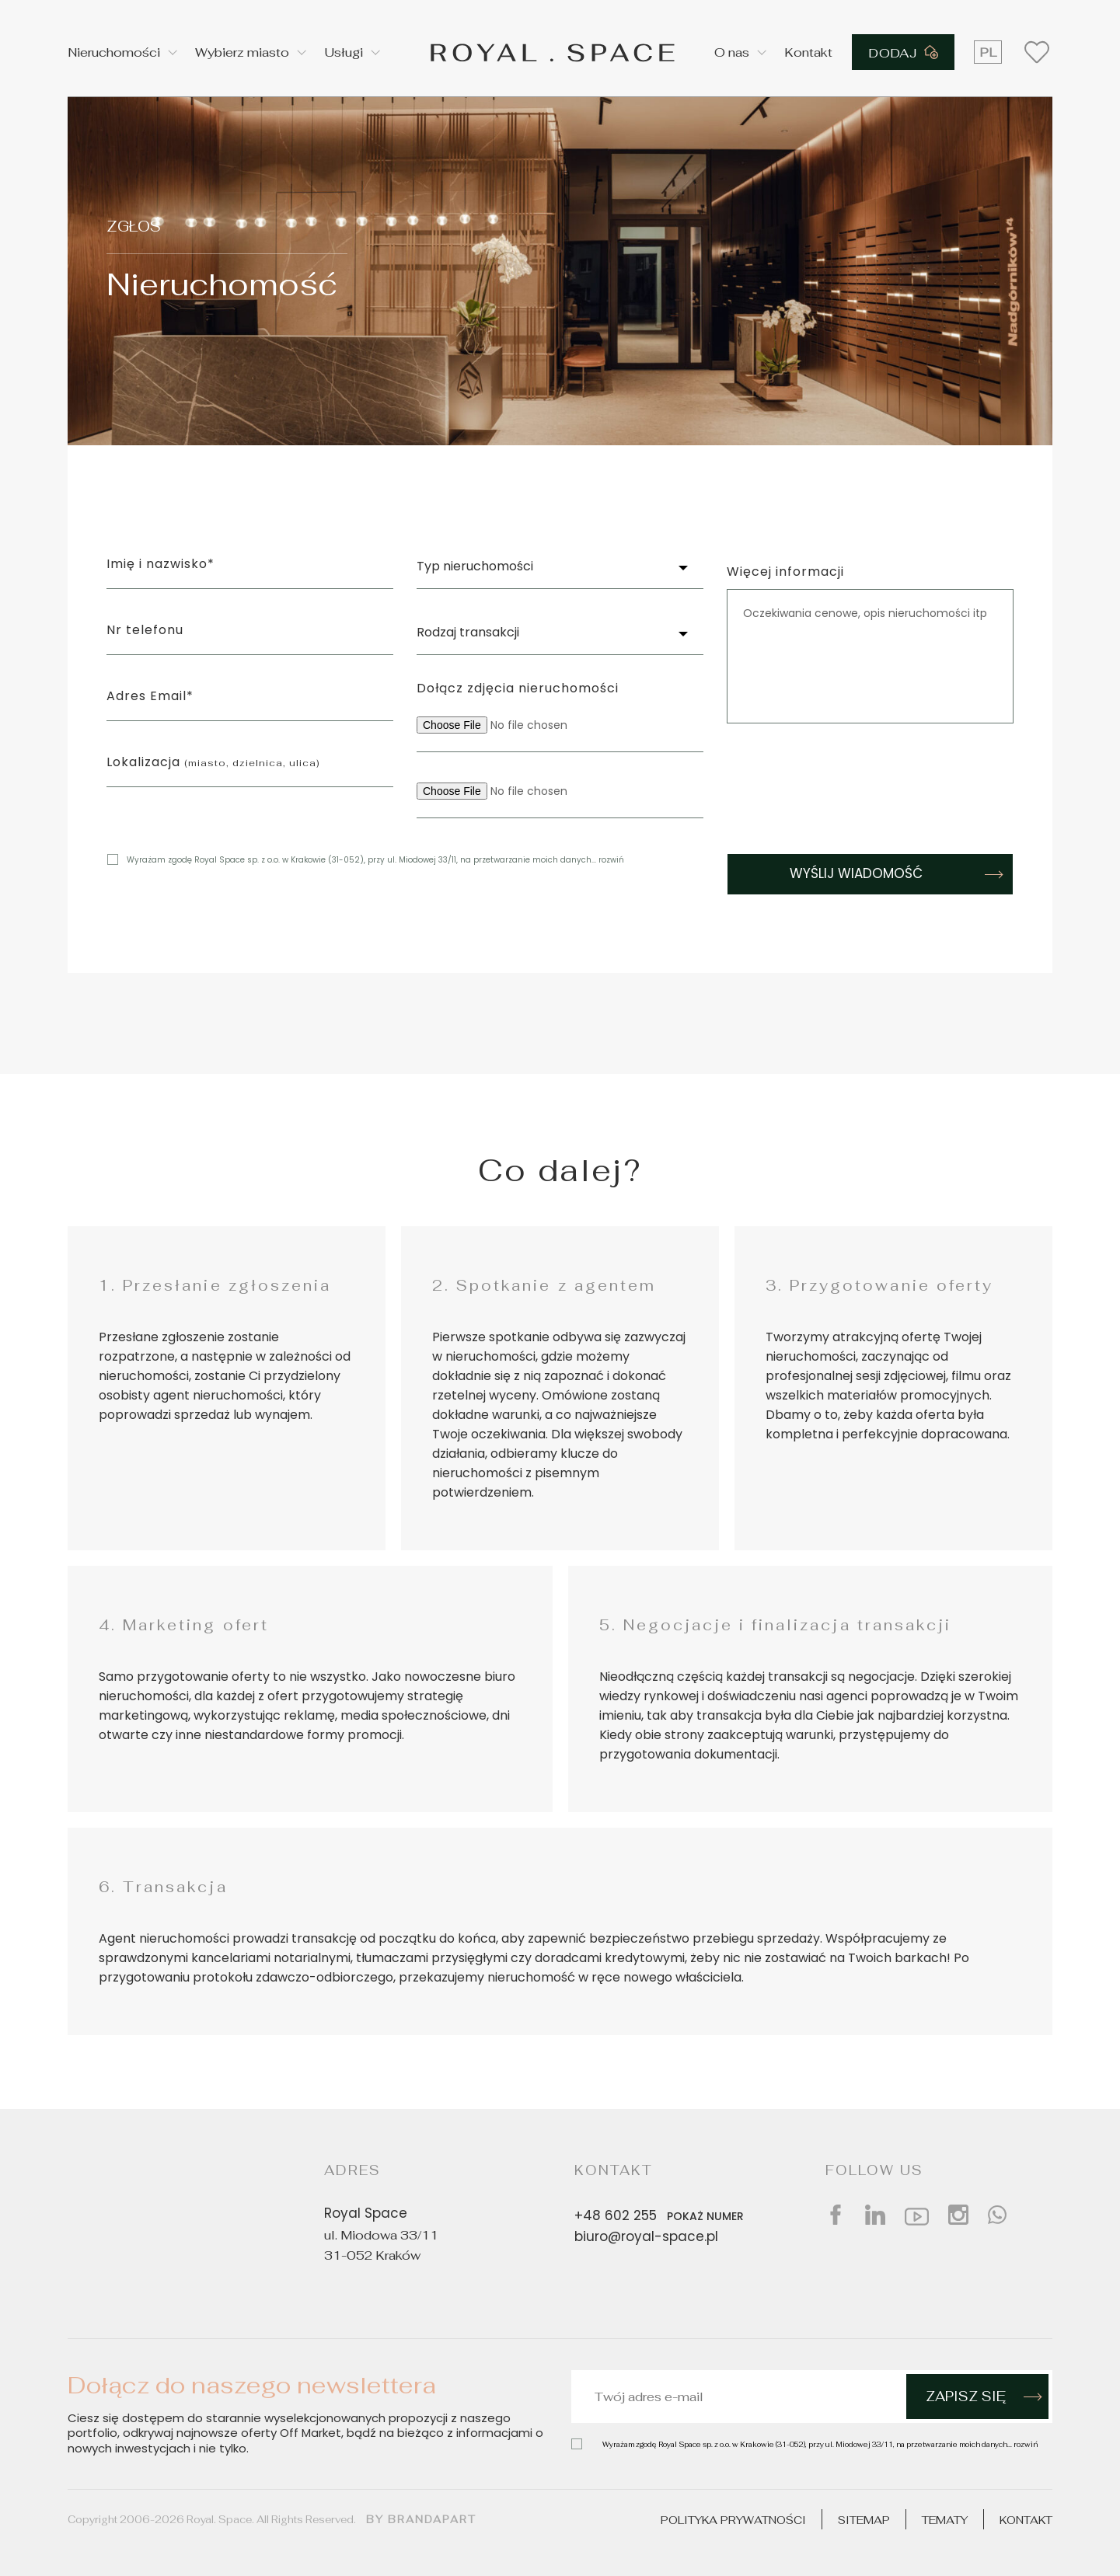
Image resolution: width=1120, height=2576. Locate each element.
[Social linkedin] (875, 2215)
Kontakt (808, 52)
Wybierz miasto (242, 52)
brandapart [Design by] (432, 2519)
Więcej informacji (785, 573)
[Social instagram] (958, 2215)
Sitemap (864, 2520)
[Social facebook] (835, 2215)
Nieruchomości (114, 52)
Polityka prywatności (733, 2520)
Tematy (945, 2520)
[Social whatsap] (997, 2215)
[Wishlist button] (1036, 52)
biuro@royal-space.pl (646, 2238)
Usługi (343, 52)
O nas (731, 52)
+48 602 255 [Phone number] (662, 2216)
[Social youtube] (917, 2215)
